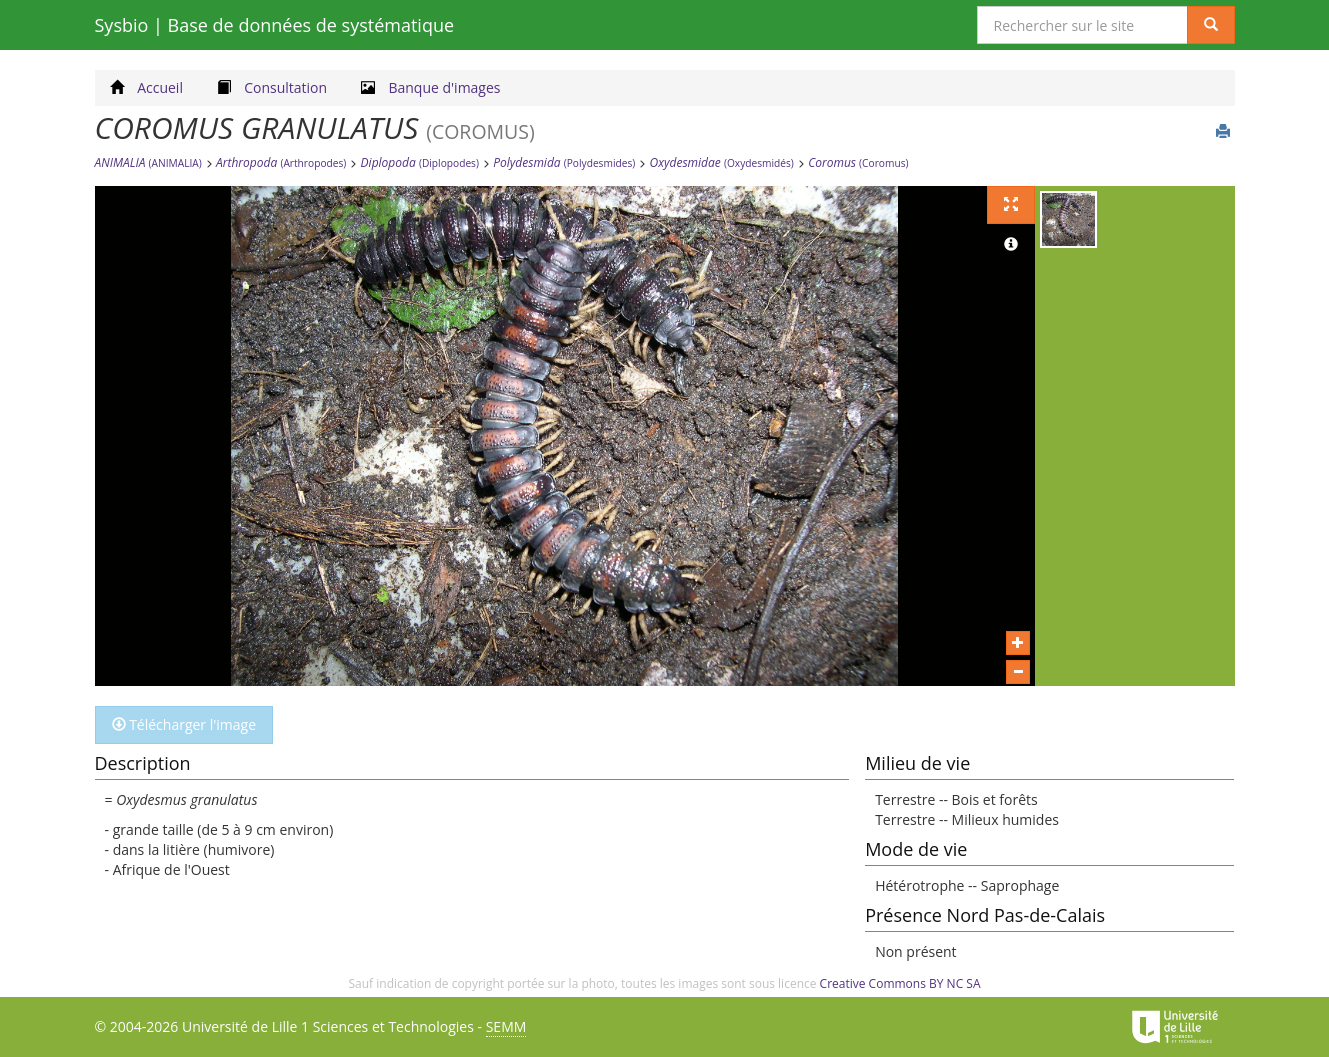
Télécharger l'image (184, 724)
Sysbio (275, 25)
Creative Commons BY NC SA (900, 983)
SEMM (506, 1026)
